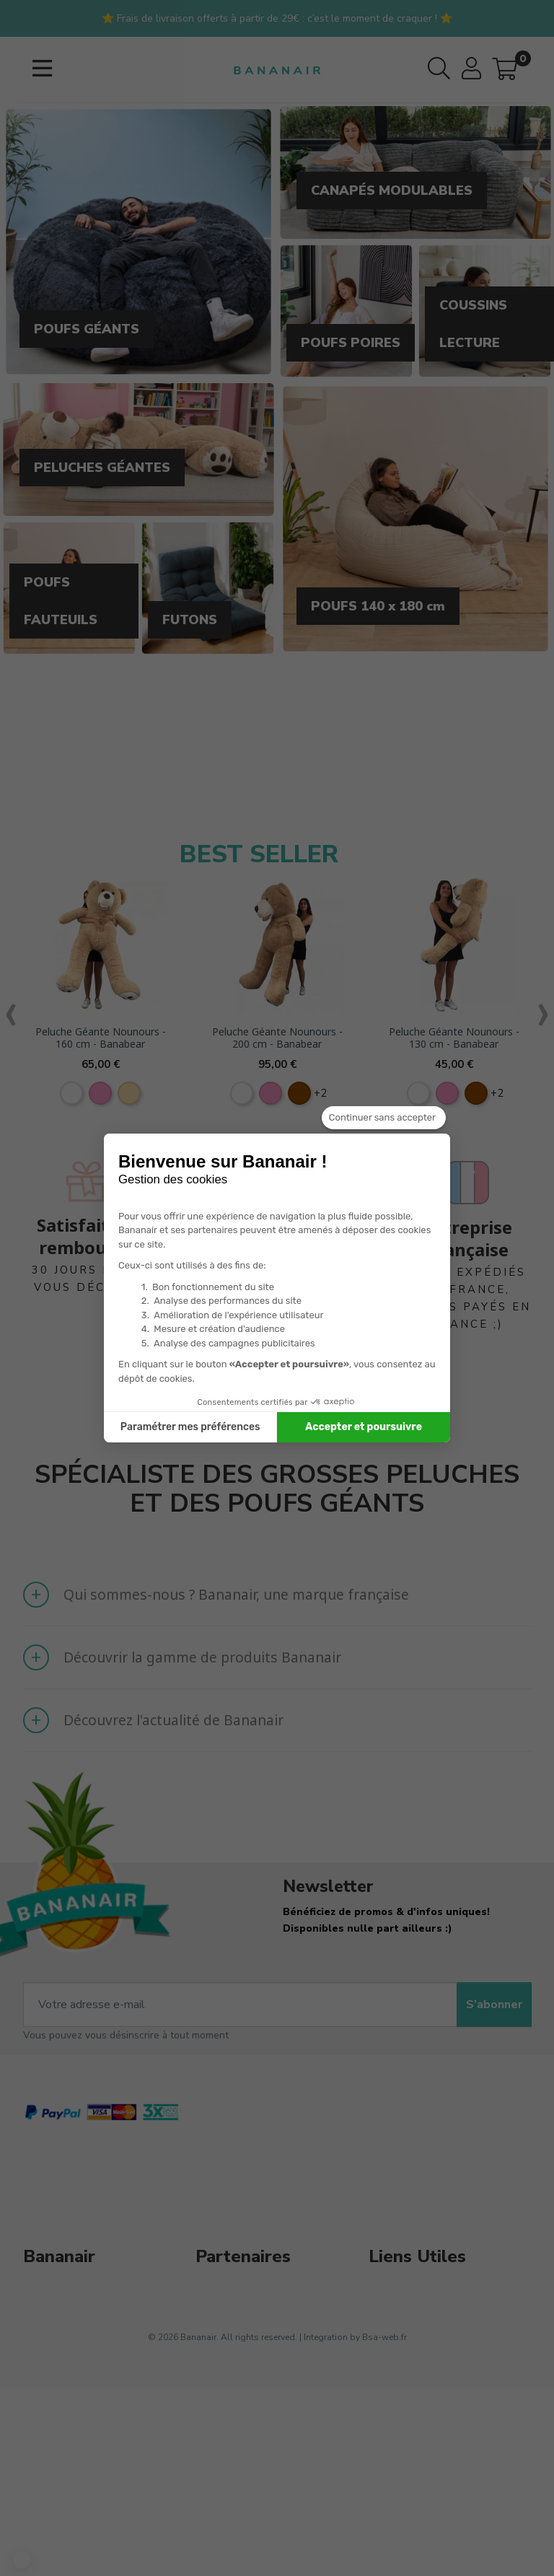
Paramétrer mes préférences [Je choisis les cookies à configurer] (190, 1427)
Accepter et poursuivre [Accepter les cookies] (363, 1427)
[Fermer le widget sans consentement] (384, 1117)
